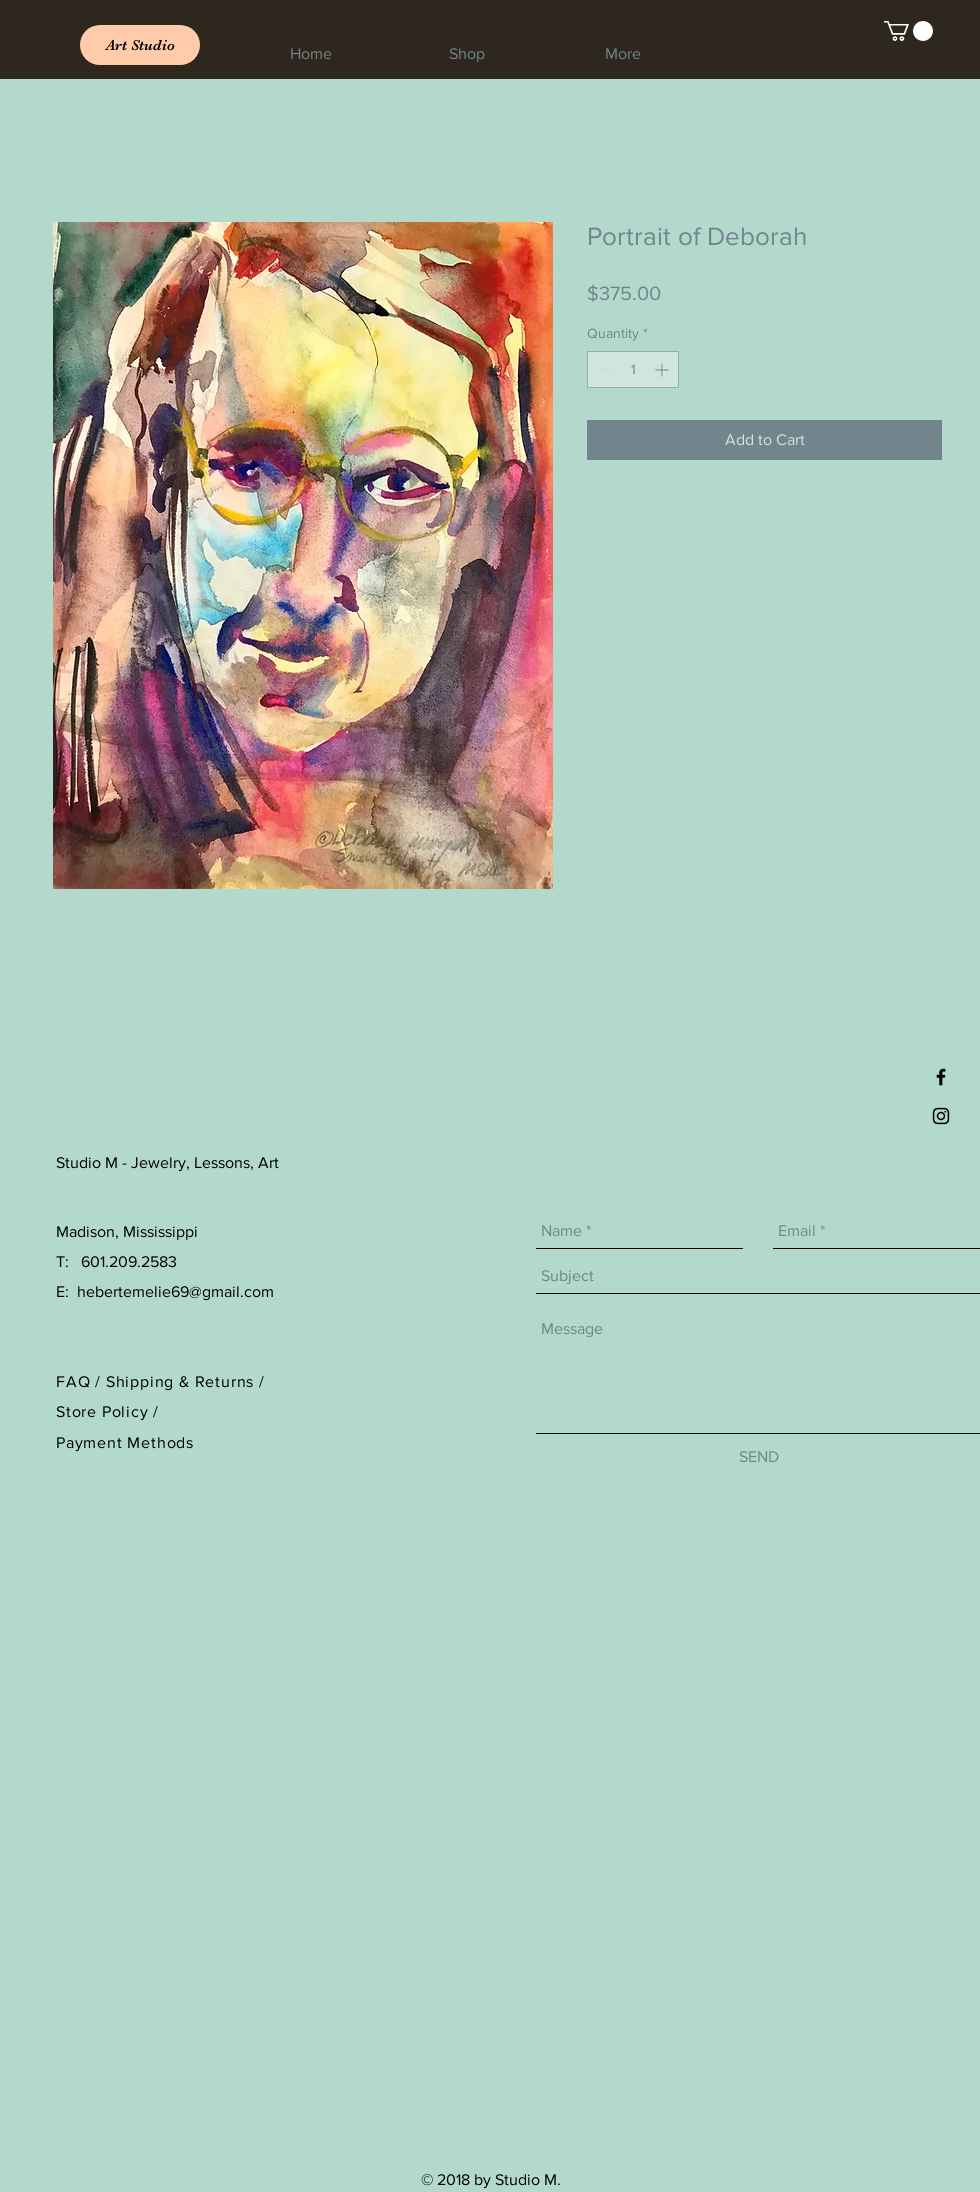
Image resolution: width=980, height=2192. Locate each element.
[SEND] (758, 1458)
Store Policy (104, 1411)
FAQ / (81, 1381)
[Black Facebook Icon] (941, 1077)
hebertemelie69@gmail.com (175, 1291)
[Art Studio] (140, 45)
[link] (908, 31)
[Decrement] (602, 369)
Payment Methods (125, 1442)
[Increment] (663, 369)
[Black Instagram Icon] (941, 1116)
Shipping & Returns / (185, 1381)
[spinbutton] (633, 369)
